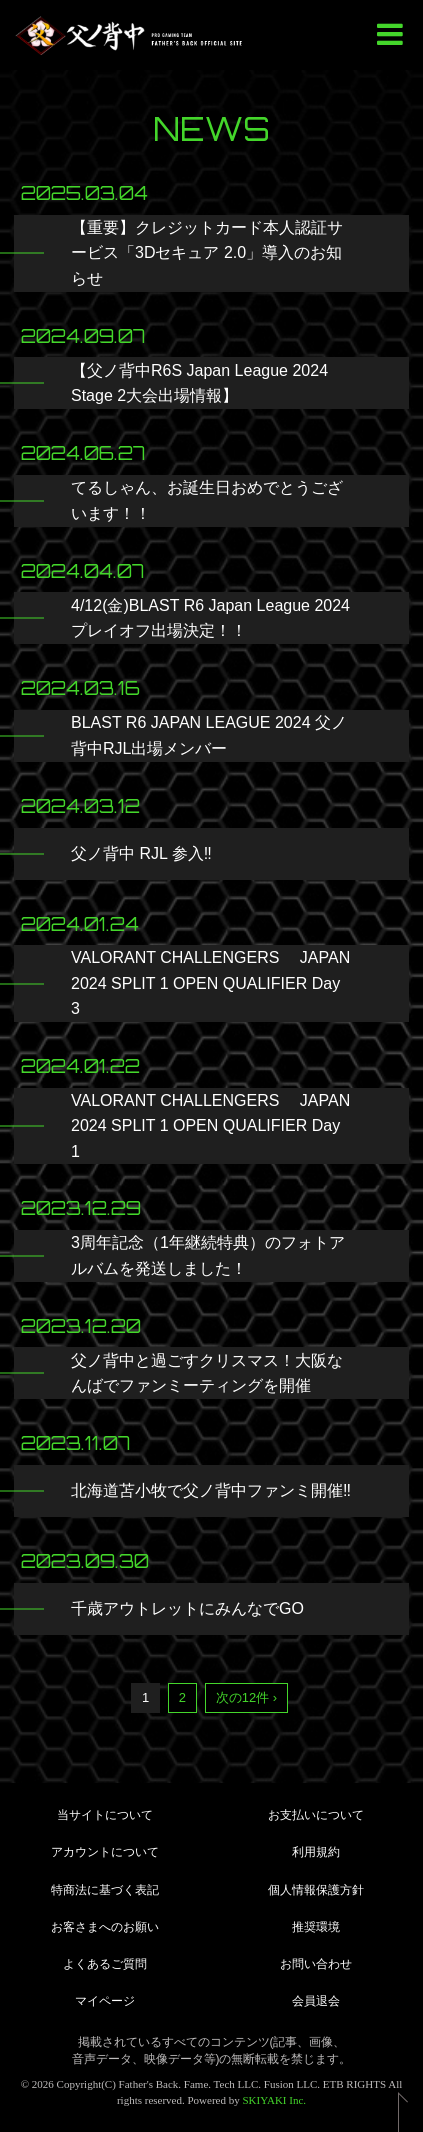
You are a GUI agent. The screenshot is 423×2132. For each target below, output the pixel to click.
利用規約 (316, 1852)
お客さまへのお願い (105, 1927)
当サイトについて (105, 1815)
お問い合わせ (316, 1964)
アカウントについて (105, 1852)
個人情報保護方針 (316, 1890)
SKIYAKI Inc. (275, 2100)
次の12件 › (246, 1697)
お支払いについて (316, 1815)
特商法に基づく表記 (105, 1890)
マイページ (105, 2001)
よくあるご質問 (105, 1964)
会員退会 (316, 2001)
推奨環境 (316, 1927)
